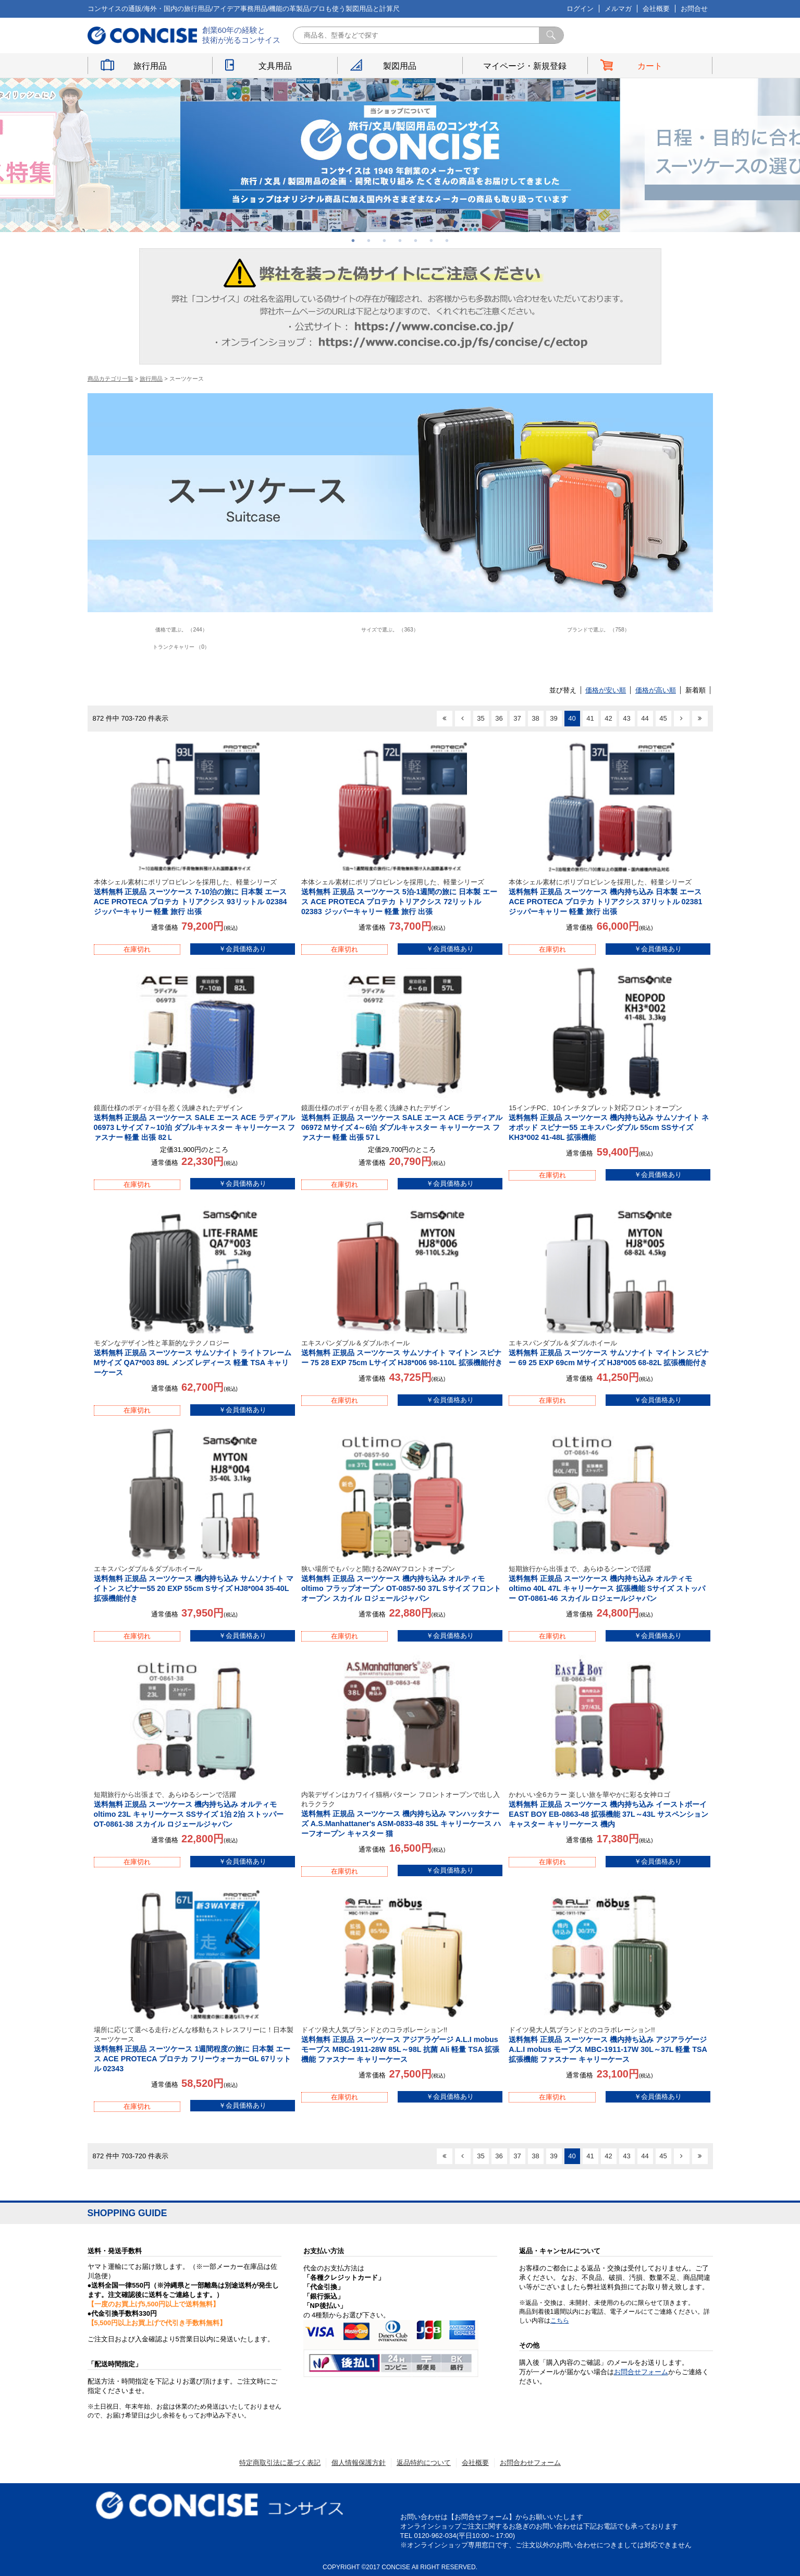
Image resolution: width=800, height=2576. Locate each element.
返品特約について (424, 2462)
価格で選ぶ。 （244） (181, 630)
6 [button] (431, 240)
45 (663, 718)
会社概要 (656, 9)
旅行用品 (150, 66)
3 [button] (384, 240)
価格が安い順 (605, 690)
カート (649, 66)
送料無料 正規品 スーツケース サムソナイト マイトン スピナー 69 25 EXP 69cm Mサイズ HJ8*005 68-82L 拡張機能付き (609, 1353)
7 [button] (447, 240)
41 (590, 718)
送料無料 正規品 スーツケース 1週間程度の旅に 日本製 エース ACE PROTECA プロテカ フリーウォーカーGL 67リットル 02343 (194, 2049)
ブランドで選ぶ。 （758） (598, 630)
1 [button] (353, 240)
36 (498, 718)
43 (626, 718)
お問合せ (694, 9)
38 (535, 718)
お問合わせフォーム (530, 2462)
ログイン (580, 9)
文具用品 (275, 66)
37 (517, 718)
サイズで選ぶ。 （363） (390, 630)
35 (480, 718)
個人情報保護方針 (358, 2462)
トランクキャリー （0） (181, 647)
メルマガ (618, 9)
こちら (559, 2320)
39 (553, 718)
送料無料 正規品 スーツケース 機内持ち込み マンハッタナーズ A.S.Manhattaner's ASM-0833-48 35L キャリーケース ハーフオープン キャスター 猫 (401, 1814)
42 (608, 718)
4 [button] (400, 240)
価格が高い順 (655, 690)
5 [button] (416, 240)
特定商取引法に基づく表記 (280, 2462)
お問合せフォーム (641, 2372)
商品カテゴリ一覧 (110, 378)
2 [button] (369, 240)
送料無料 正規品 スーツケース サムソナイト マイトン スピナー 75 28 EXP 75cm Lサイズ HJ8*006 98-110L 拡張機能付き (401, 1353)
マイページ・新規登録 (525, 66)
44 (644, 718)
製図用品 (399, 66)
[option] (400, 155)
